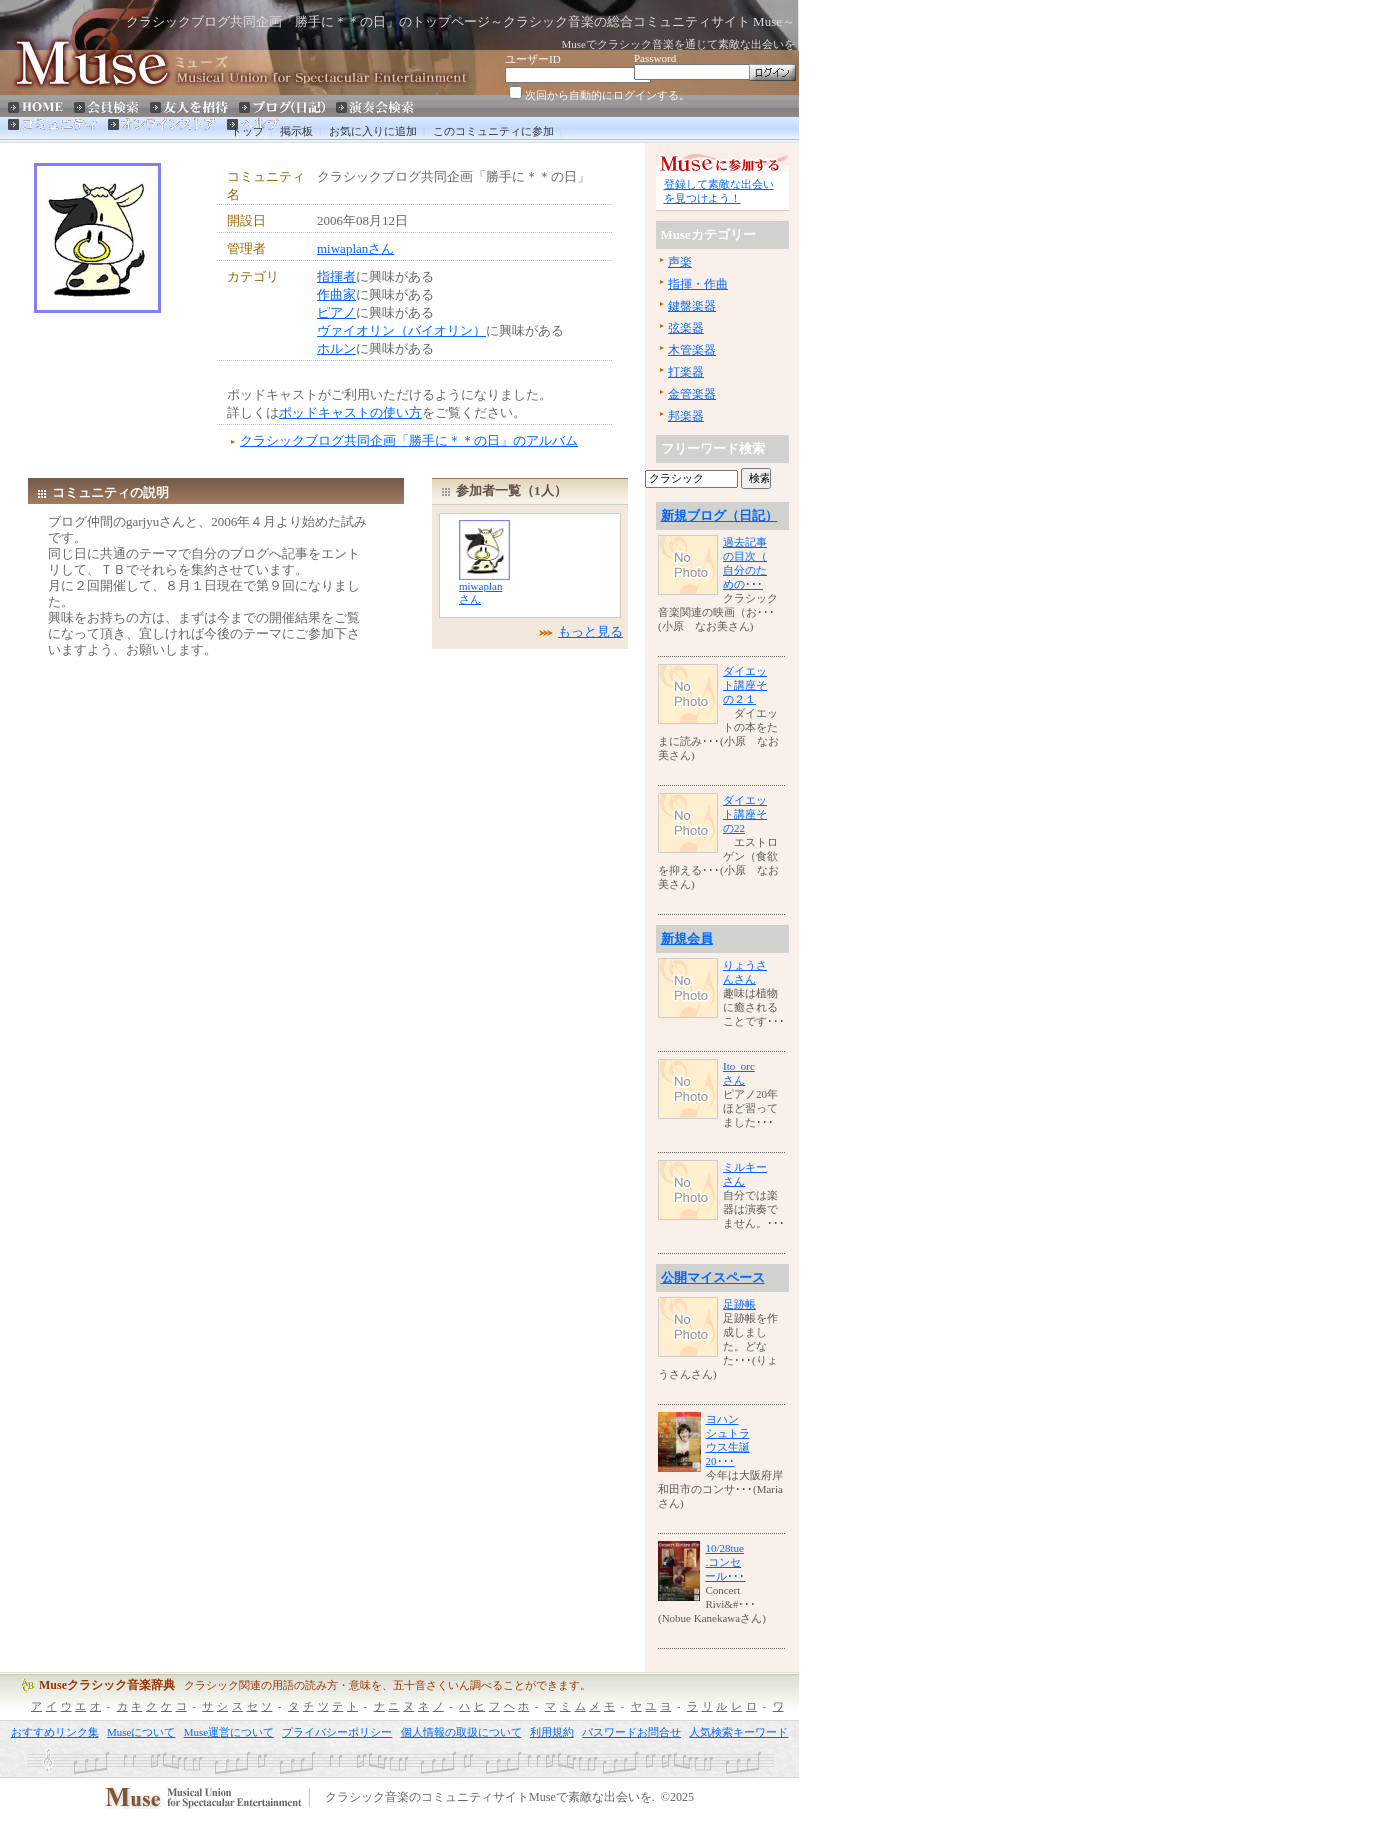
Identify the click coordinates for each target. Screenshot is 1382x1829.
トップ (247, 131)
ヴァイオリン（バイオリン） (401, 330)
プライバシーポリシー (337, 1732)
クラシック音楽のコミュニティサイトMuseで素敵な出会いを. (490, 1798)
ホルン (336, 348)
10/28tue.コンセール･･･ (725, 1562)
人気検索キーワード (738, 1732)
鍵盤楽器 (692, 306)
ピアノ (336, 312)
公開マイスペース (713, 1277)
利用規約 (552, 1732)
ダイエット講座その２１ (745, 685)
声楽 (680, 262)
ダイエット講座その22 (745, 814)
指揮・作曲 (698, 284)
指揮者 (336, 276)
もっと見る (590, 631)
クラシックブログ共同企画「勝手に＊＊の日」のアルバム (409, 440)
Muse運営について (229, 1732)
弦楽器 (686, 328)
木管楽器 (692, 350)
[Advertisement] (126, 363)
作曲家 (336, 294)
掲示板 (296, 131)
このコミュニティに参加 (493, 131)
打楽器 (686, 372)
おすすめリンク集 (55, 1732)
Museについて (141, 1732)
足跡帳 (739, 1304)
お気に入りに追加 (373, 131)
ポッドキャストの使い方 (350, 412)
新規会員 (687, 938)
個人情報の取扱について (461, 1732)
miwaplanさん (355, 248)
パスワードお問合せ (631, 1732)
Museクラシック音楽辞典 (107, 1685)
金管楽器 (692, 394)
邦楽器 (686, 416)
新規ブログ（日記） (719, 515)
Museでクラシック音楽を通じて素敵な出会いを (678, 44)
